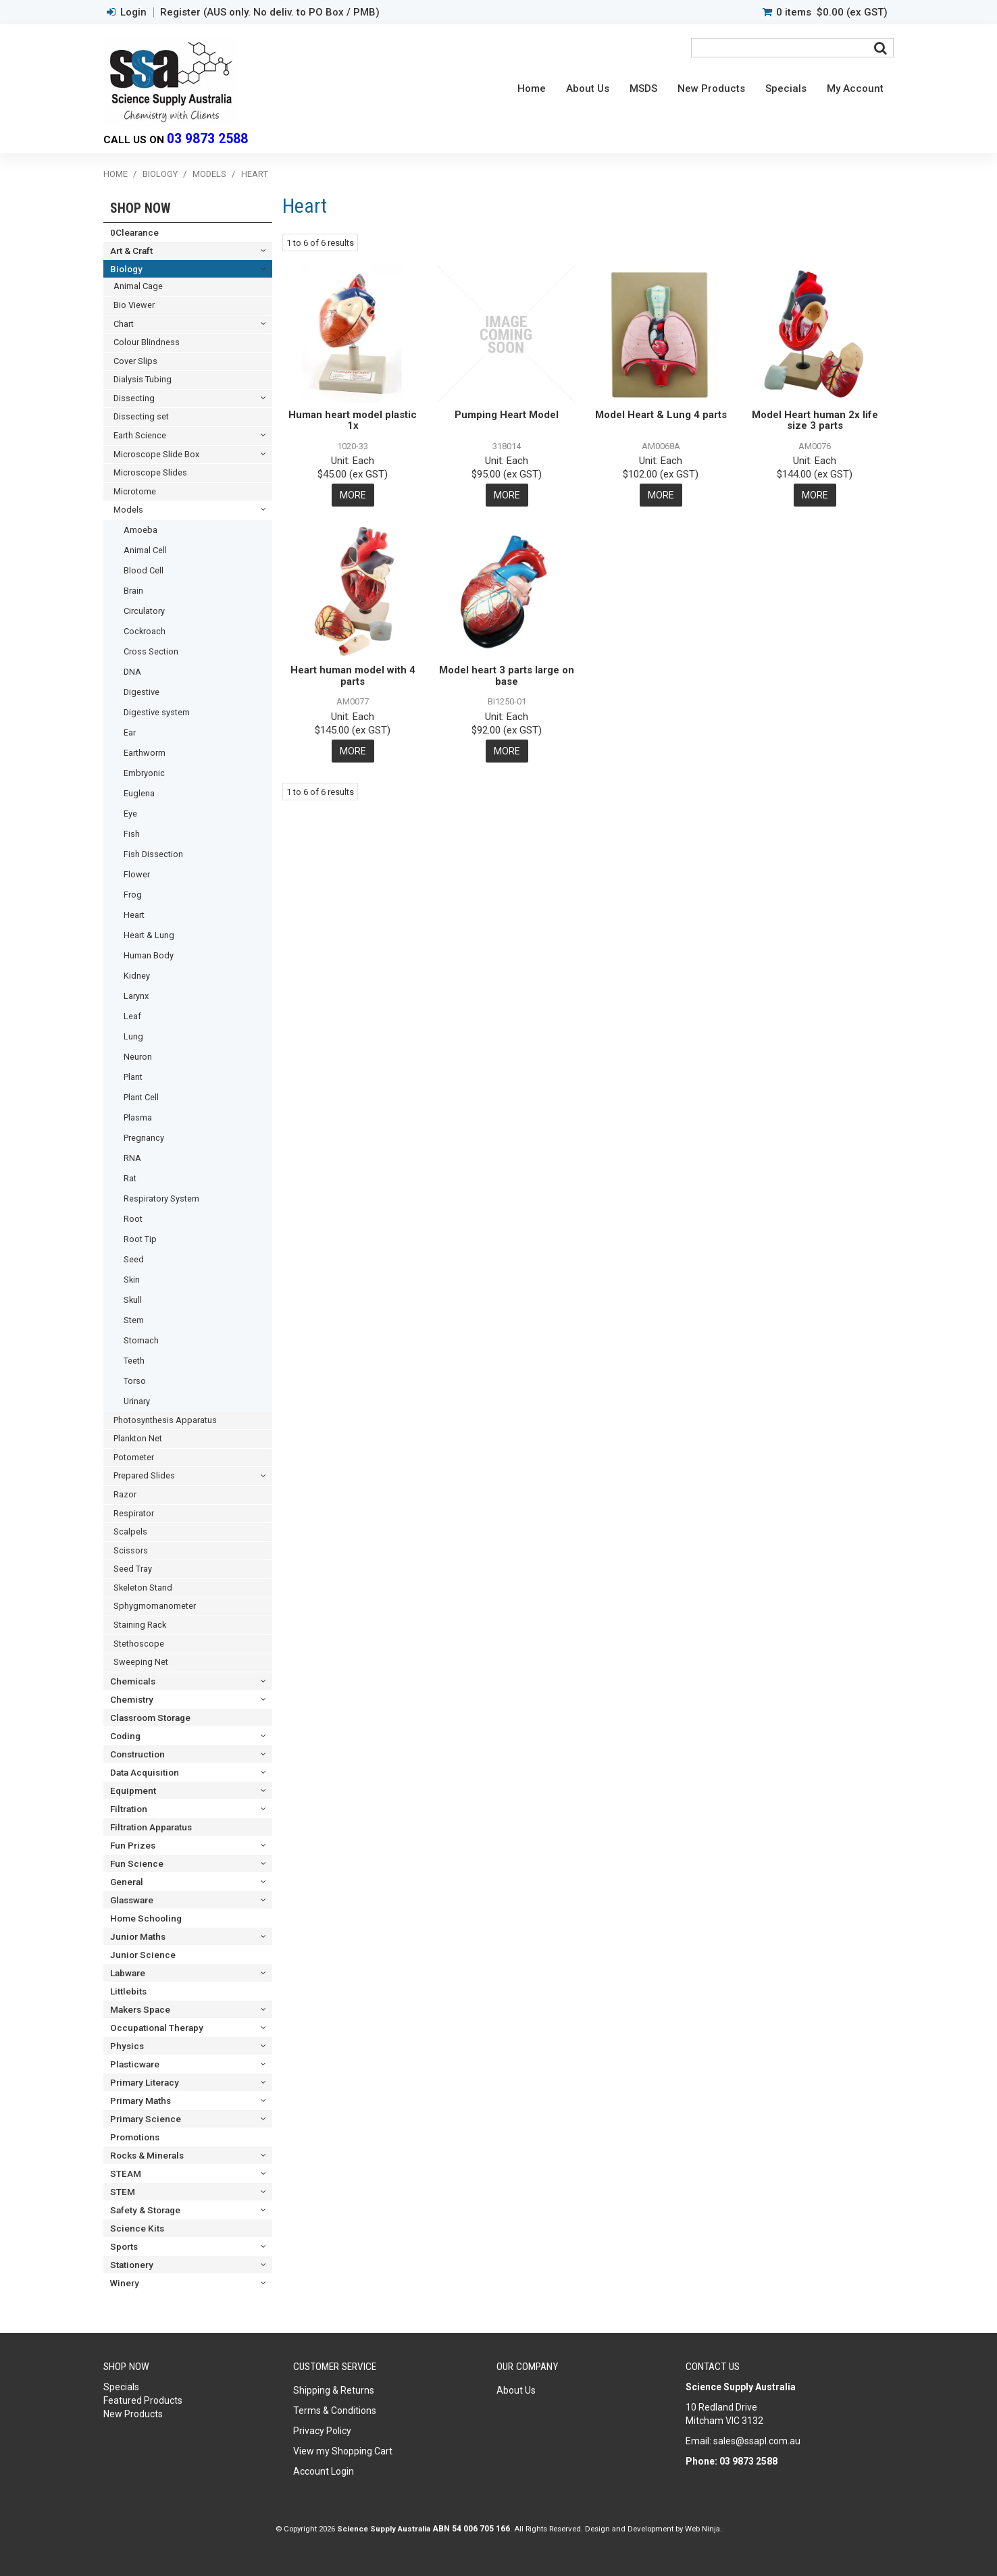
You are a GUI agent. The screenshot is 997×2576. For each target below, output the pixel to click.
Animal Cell (145, 550)
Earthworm (144, 753)
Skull (133, 1300)
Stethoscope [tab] (138, 1644)
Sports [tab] (124, 2246)
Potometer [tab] (133, 1457)
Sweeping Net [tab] (140, 1662)
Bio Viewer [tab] (134, 305)
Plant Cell (141, 1097)
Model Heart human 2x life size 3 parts (815, 420)
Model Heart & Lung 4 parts (661, 415)
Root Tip (140, 1239)
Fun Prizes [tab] (132, 1845)
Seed (134, 1259)
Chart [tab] (123, 324)
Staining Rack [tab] (139, 1625)
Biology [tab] (126, 268)
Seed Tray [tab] (132, 1569)
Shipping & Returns (333, 2390)
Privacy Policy (322, 2430)
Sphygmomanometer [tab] (154, 1606)
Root (133, 1219)
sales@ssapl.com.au (756, 2441)
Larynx (136, 996)
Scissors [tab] (130, 1550)
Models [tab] (128, 510)
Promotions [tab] (134, 2137)
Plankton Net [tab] (137, 1438)
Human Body (149, 955)
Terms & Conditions (334, 2410)
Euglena (139, 793)
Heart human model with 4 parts (352, 676)
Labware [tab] (127, 1972)
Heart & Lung (149, 935)
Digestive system (157, 712)
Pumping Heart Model (507, 415)
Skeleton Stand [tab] (142, 1587)
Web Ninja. (703, 2528)
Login (133, 12)
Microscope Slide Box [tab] (156, 454)
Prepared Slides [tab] (144, 1475)
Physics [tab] (127, 2045)
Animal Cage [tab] (138, 286)
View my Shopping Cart (342, 2451)
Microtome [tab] (134, 491)
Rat (130, 1178)
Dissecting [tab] (134, 398)
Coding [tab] (125, 1735)
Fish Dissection (153, 854)
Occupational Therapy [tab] (156, 2027)
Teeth (134, 1361)
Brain (133, 591)
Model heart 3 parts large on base (506, 676)
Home (531, 88)
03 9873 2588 (207, 139)
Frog (133, 895)
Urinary (137, 1401)
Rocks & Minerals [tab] (147, 2155)
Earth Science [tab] (139, 435)
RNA (132, 1158)
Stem (134, 1320)
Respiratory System (161, 1198)
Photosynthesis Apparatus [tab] (165, 1420)
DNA (132, 672)
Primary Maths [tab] (140, 2100)
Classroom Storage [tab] (150, 1717)
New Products (711, 88)
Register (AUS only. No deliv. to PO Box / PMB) (270, 12)
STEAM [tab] (125, 2173)
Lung (133, 1036)
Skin (132, 1279)
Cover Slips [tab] (135, 361)
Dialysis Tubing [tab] (142, 379)
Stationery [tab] (131, 2264)
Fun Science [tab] (136, 1863)
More (353, 495)
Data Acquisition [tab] (144, 1772)
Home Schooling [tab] (146, 1918)
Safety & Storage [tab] (145, 2210)
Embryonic (144, 773)
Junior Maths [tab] (137, 1936)
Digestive (141, 692)
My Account (855, 88)
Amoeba (140, 530)
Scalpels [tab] (130, 1531)
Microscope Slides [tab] (150, 472)
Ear (130, 732)
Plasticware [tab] (134, 2064)
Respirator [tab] (133, 1513)
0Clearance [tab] (134, 232)
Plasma (138, 1117)
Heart (134, 915)
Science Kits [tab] (137, 2228)
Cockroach (144, 631)
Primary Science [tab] (145, 2118)
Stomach (141, 1340)
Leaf (132, 1016)
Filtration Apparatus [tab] (151, 1827)
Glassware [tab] (131, 1900)
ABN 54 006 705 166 (471, 2528)
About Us (587, 88)
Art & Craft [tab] (131, 250)
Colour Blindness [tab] (146, 342)
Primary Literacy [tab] (144, 2082)
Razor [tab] (124, 1494)
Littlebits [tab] (128, 1991)
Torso (135, 1381)
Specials (786, 88)
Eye (130, 813)
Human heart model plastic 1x (352, 420)
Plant (133, 1077)
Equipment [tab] (133, 1790)
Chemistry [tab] (131, 1699)
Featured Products (142, 2400)
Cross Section (151, 651)
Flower (137, 874)
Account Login (323, 2471)
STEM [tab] (122, 2191)
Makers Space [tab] (140, 2009)
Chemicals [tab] (132, 1681)
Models (209, 174)
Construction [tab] (137, 1754)
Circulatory (144, 611)
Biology (160, 174)
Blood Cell (143, 570)
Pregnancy (144, 1138)
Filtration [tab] (128, 1808)
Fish (132, 834)
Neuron (138, 1057)
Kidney (137, 976)
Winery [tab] (124, 2282)
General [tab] (126, 1881)
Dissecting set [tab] (141, 416)
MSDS (643, 88)
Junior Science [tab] (143, 1954)
